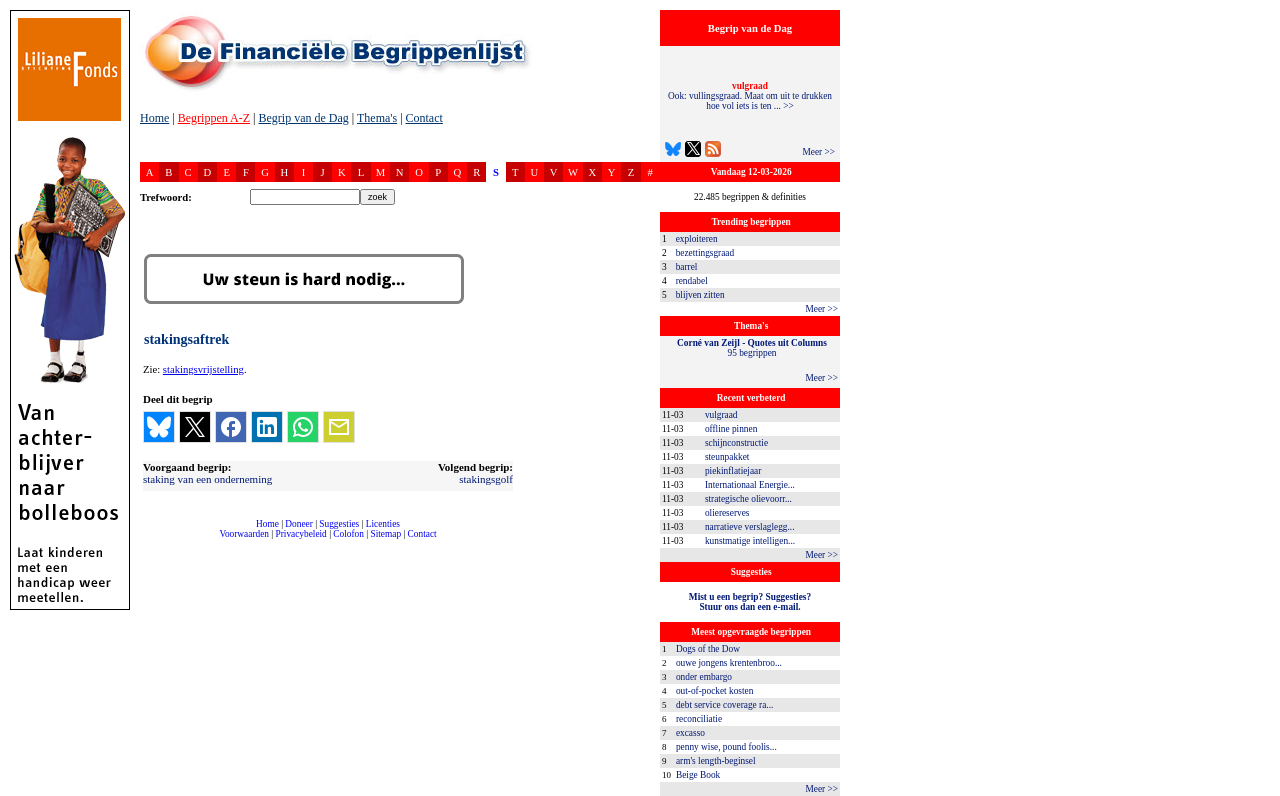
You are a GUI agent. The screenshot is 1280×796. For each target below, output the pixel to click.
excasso (690, 733)
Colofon (348, 534)
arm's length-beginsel (716, 761)
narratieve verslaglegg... (750, 527)
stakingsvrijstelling (203, 369)
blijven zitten (700, 295)
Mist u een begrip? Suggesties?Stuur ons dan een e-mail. (750, 602)
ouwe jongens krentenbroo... (729, 663)
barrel (687, 267)
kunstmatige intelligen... (750, 541)
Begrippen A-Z (214, 118)
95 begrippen (752, 348)
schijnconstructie (736, 443)
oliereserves (727, 513)
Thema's (377, 118)
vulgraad (721, 415)
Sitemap (385, 534)
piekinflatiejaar (733, 471)
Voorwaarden (244, 534)
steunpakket (727, 457)
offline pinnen (731, 429)
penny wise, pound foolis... (726, 747)
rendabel (692, 281)
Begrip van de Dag (303, 118)
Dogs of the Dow (708, 649)
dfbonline (1261, 790)
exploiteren (697, 239)
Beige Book (698, 775)
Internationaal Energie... (750, 485)
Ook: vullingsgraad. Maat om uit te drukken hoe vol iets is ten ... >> (750, 96)
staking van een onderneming (207, 479)
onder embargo (704, 677)
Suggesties (339, 524)
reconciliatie (699, 719)
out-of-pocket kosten (714, 691)
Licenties (383, 524)
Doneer (298, 524)
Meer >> (818, 152)
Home (154, 118)
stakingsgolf (486, 479)
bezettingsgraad (705, 253)
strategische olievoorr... (748, 499)
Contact (424, 118)
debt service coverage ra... (724, 705)
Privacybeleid (301, 534)
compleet (150, 541)
